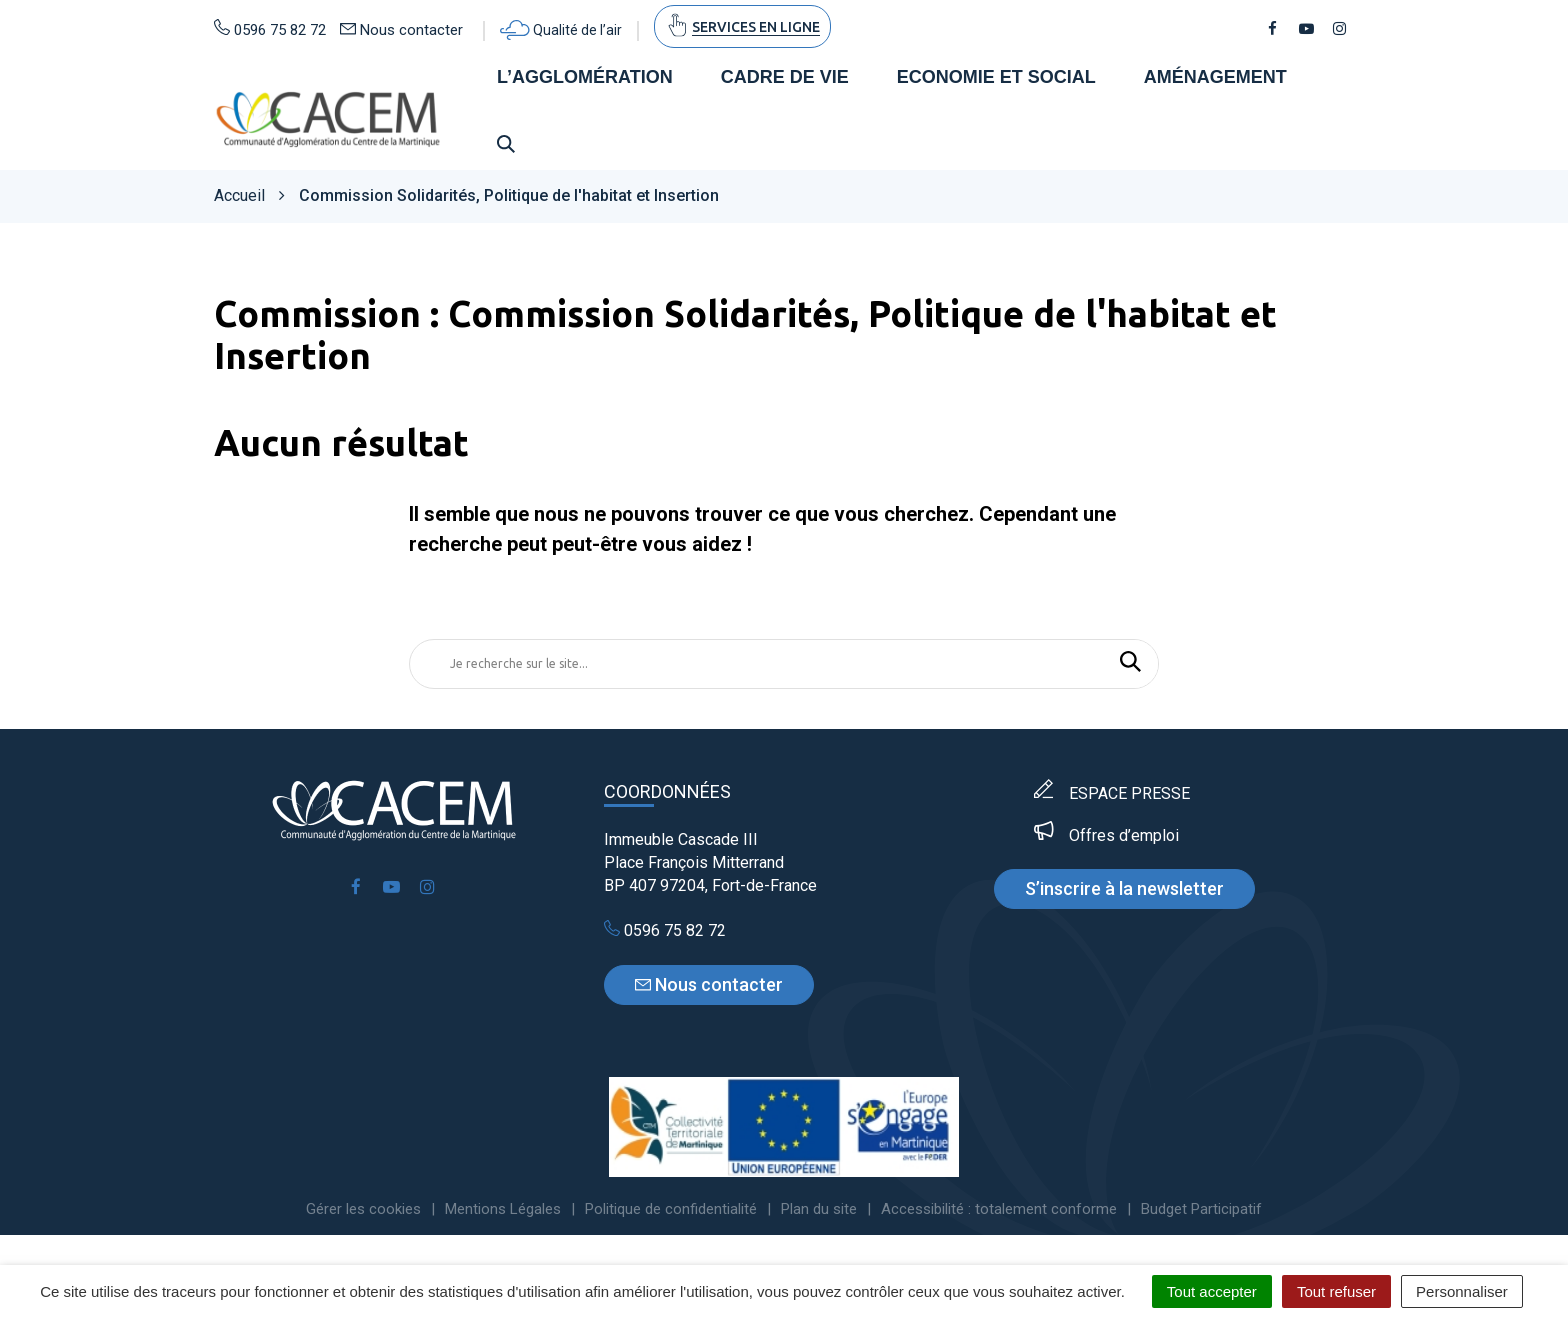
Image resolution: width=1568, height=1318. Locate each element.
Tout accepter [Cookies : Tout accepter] (1212, 1291)
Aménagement (1215, 78)
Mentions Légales (503, 1210)
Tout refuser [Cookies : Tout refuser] (1336, 1291)
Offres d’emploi (1124, 836)
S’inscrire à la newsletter (1124, 890)
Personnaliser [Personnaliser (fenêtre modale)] (1462, 1291)
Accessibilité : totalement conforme (999, 1210)
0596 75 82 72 (665, 931)
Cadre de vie (785, 78)
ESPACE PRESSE (1129, 794)
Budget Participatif (1201, 1210)
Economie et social (996, 78)
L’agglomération (585, 78)
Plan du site (819, 1210)
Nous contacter (709, 985)
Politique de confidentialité (671, 1210)
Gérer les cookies (363, 1210)
